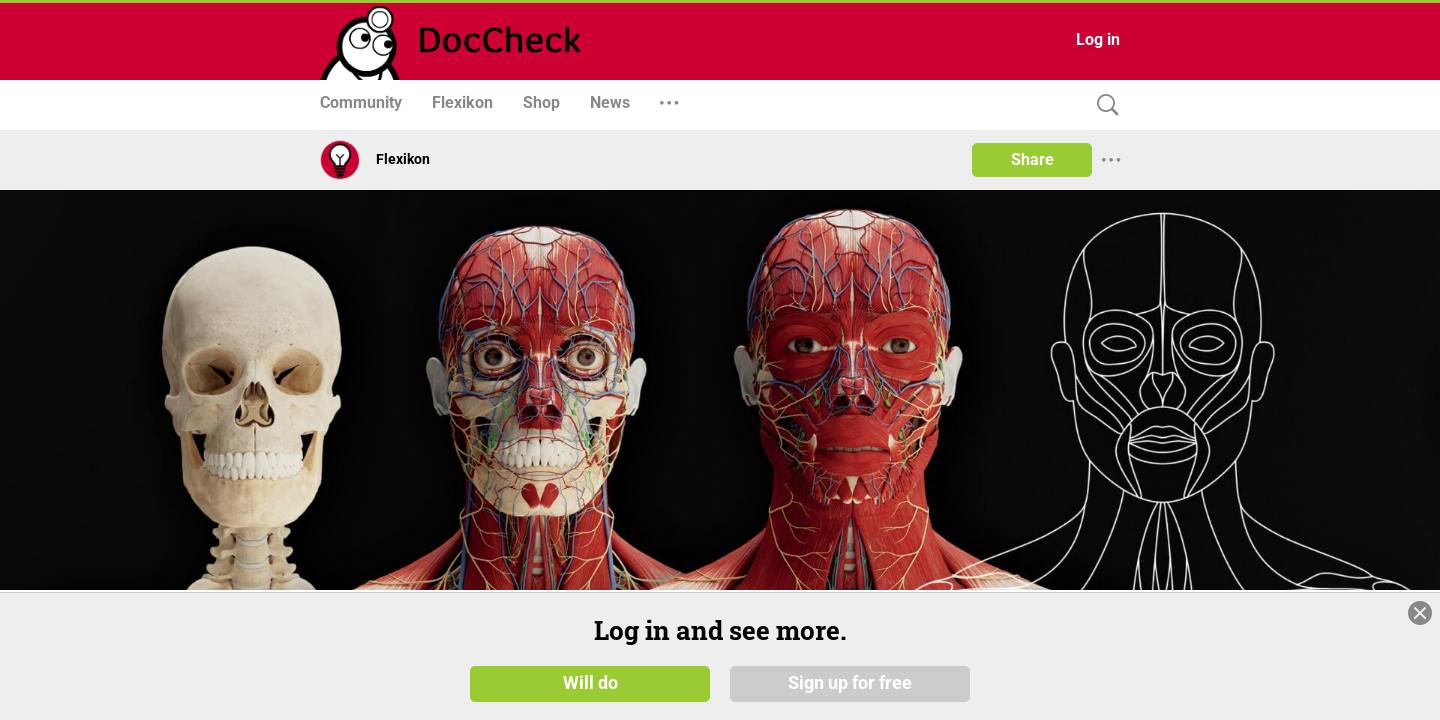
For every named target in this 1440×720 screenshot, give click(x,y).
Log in (1098, 39)
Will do (590, 682)
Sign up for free (850, 682)
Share (1032, 159)
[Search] (1103, 105)
